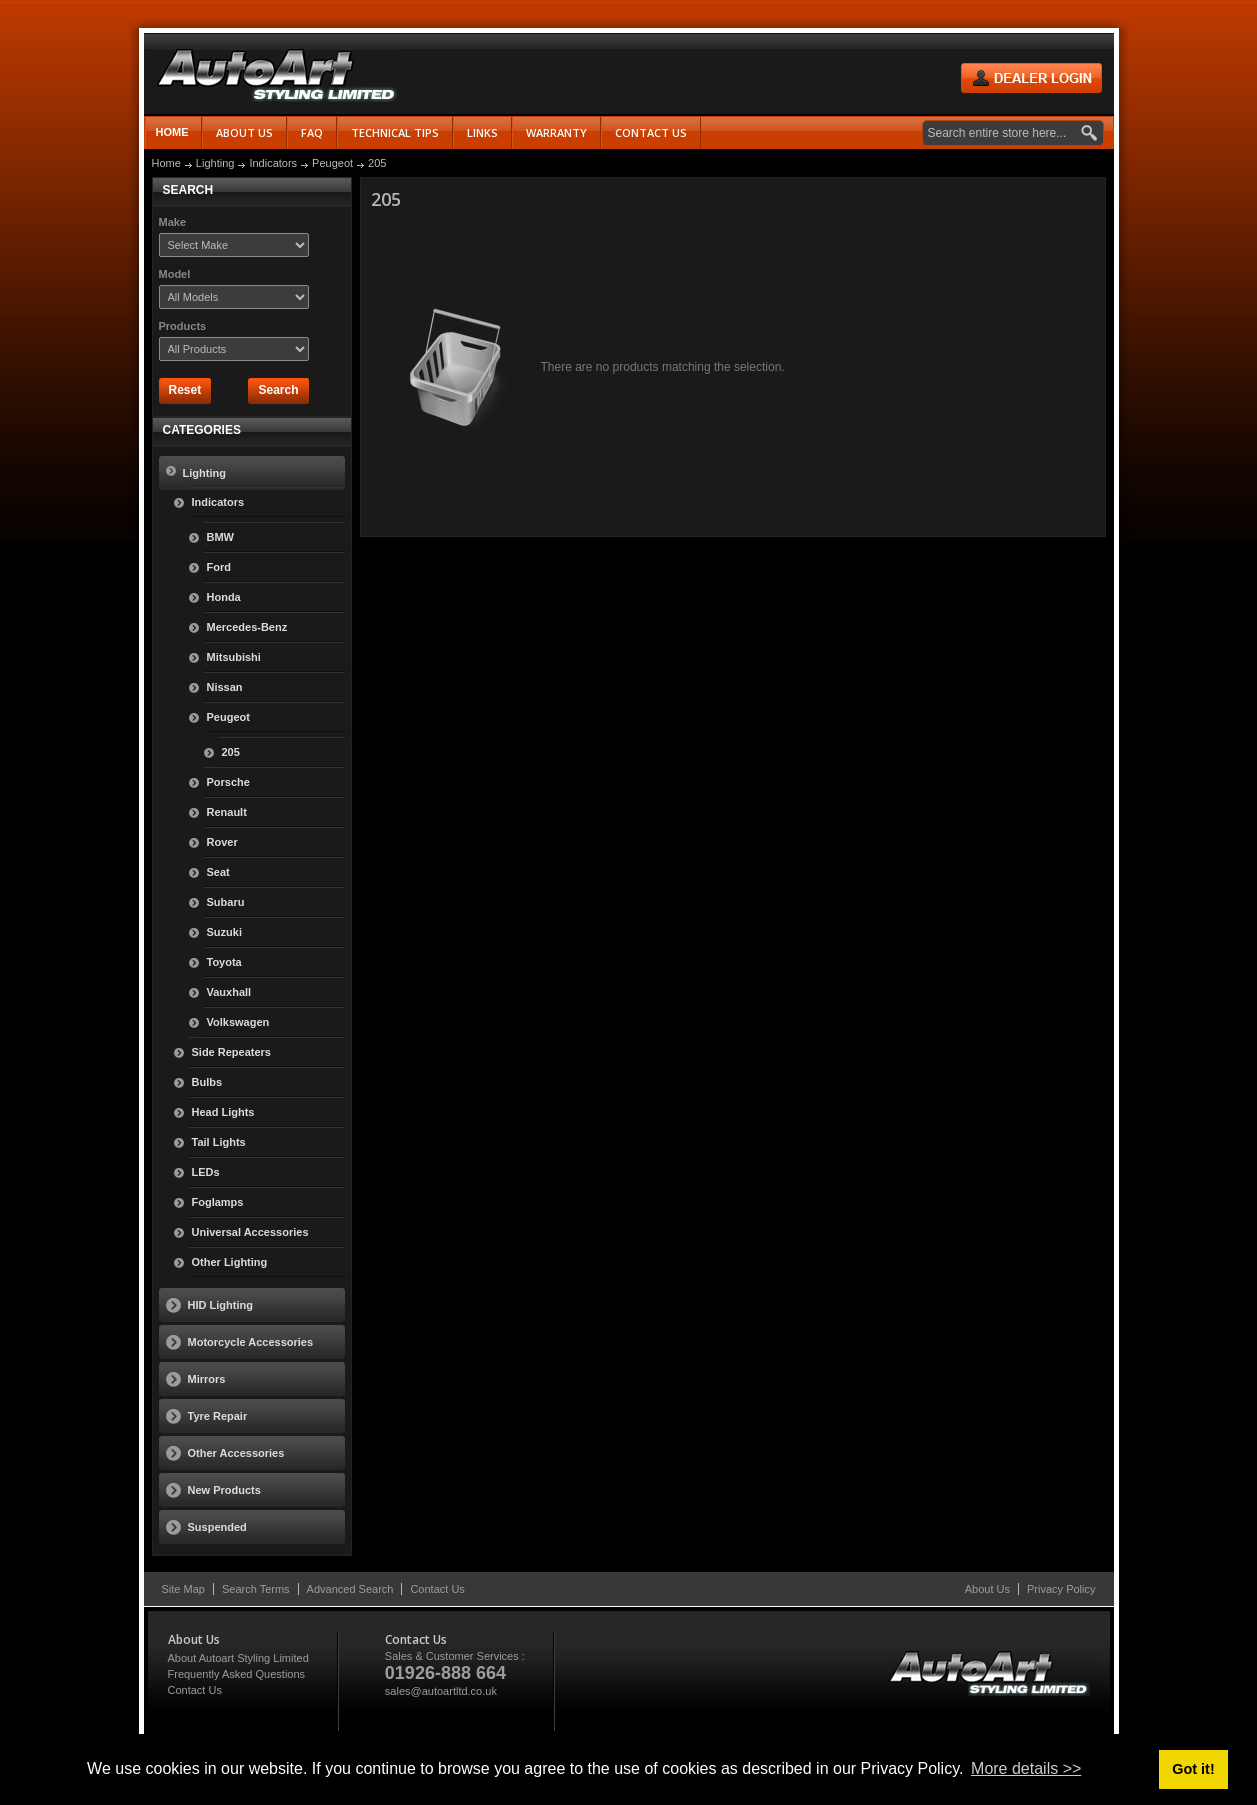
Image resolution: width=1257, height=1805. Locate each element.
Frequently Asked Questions (237, 1674)
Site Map (183, 1589)
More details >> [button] (1026, 1768)
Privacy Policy (1061, 1589)
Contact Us (437, 1589)
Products (183, 326)
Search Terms (256, 1589)
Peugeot (332, 163)
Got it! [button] (1193, 1769)
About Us (987, 1589)
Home (172, 132)
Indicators (273, 163)
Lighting (215, 163)
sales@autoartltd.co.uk (441, 1691)
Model (175, 274)
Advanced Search (350, 1589)
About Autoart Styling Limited (238, 1658)
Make (173, 222)
